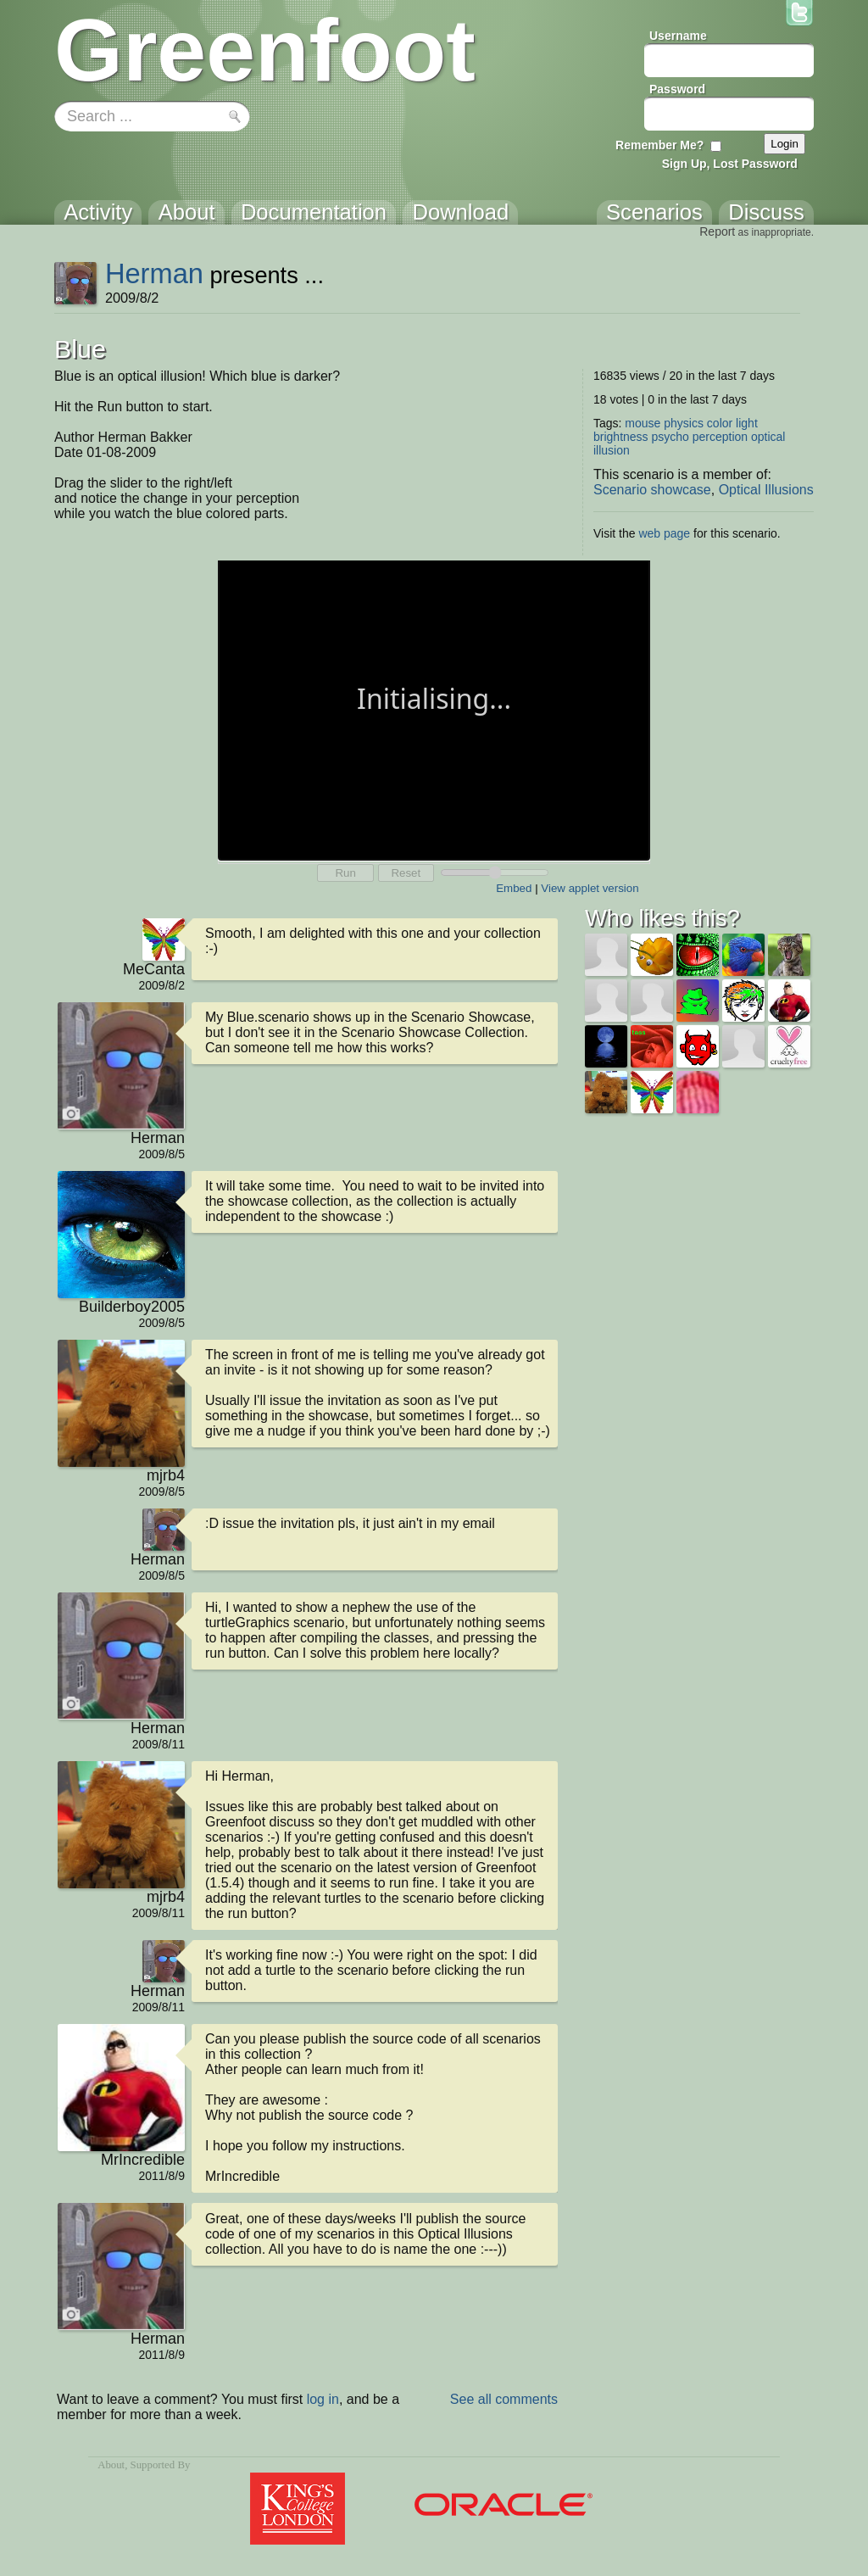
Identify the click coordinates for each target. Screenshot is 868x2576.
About (111, 2465)
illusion (611, 450)
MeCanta (154, 969)
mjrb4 (166, 1475)
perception (720, 436)
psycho (669, 436)
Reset (405, 873)
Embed (513, 888)
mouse (642, 423)
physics (684, 423)
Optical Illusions (766, 489)
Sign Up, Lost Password (730, 163)
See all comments (504, 2399)
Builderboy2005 (132, 1306)
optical (768, 436)
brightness (620, 436)
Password (677, 89)
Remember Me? (659, 145)
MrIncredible (143, 2159)
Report (717, 231)
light (747, 423)
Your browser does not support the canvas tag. (434, 709)
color (719, 423)
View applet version (589, 888)
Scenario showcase (652, 489)
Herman (154, 273)
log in (323, 2399)
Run (345, 873)
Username (678, 35)
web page (664, 533)
